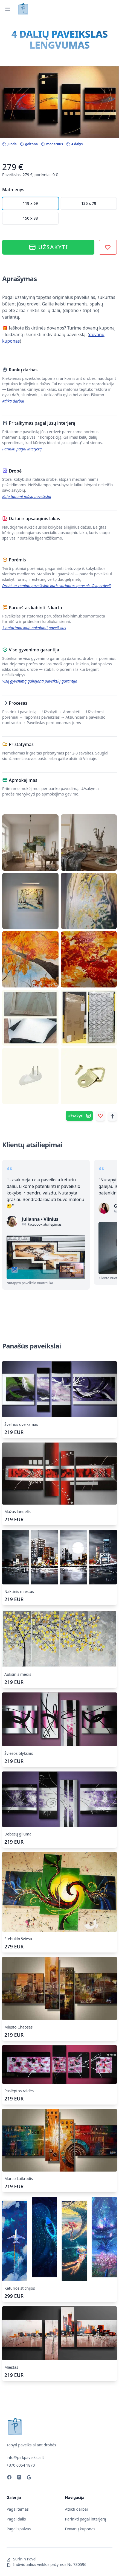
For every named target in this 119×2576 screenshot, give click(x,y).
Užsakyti (48, 247)
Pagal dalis (16, 2519)
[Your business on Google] (29, 2478)
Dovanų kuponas (80, 2528)
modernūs (52, 144)
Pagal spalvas (19, 2528)
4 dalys (74, 144)
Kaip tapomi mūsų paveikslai (26, 496)
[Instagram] (19, 2478)
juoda (9, 144)
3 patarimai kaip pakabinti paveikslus (34, 627)
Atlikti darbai (13, 401)
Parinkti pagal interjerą (22, 448)
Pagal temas (18, 2509)
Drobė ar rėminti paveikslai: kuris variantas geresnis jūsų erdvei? (56, 585)
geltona (29, 144)
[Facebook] (9, 2478)
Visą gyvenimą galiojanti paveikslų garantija (39, 681)
